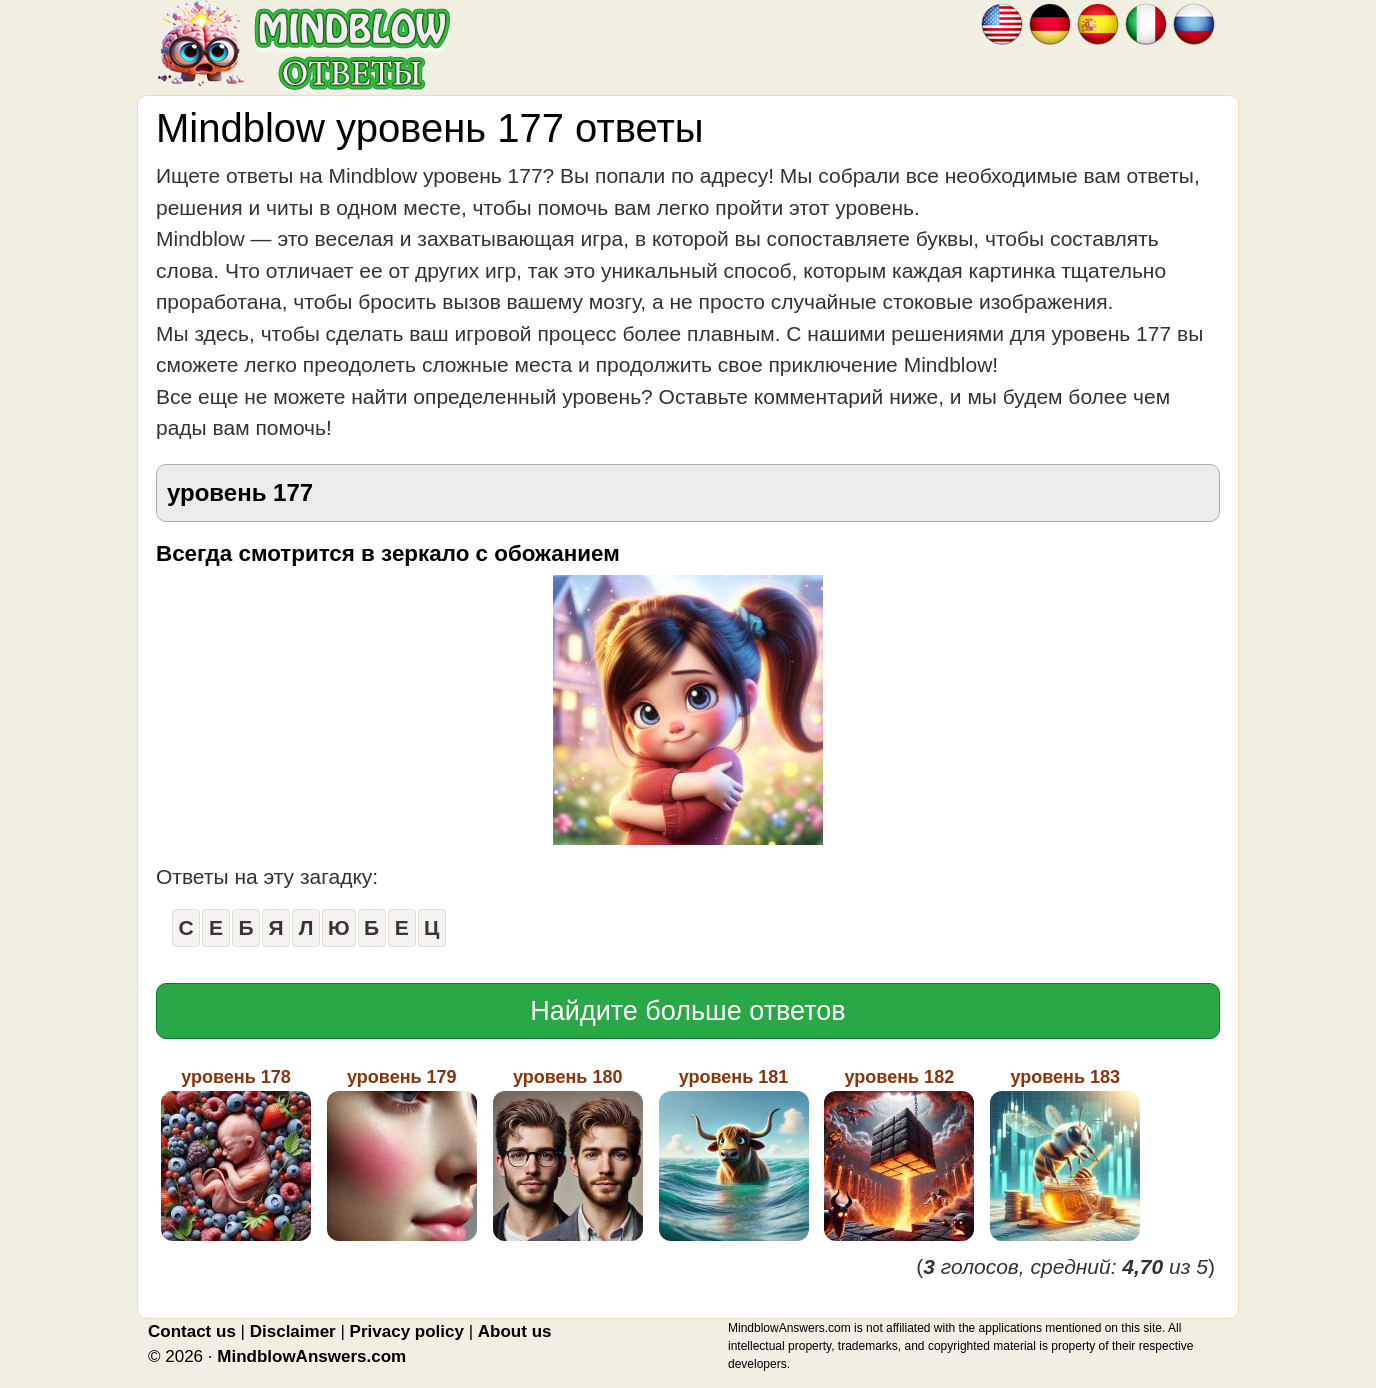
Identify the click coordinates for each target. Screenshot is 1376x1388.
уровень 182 (899, 1154)
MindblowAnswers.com (311, 1356)
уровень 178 (236, 1154)
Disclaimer (293, 1331)
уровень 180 (568, 1154)
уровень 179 (402, 1154)
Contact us (192, 1331)
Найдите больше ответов (687, 1011)
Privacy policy (407, 1331)
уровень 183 (1065, 1154)
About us (515, 1331)
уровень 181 (734, 1154)
